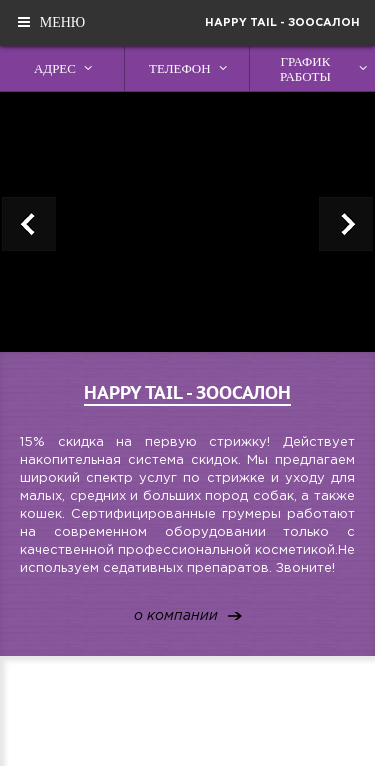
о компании (176, 616)
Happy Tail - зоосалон (282, 23)
